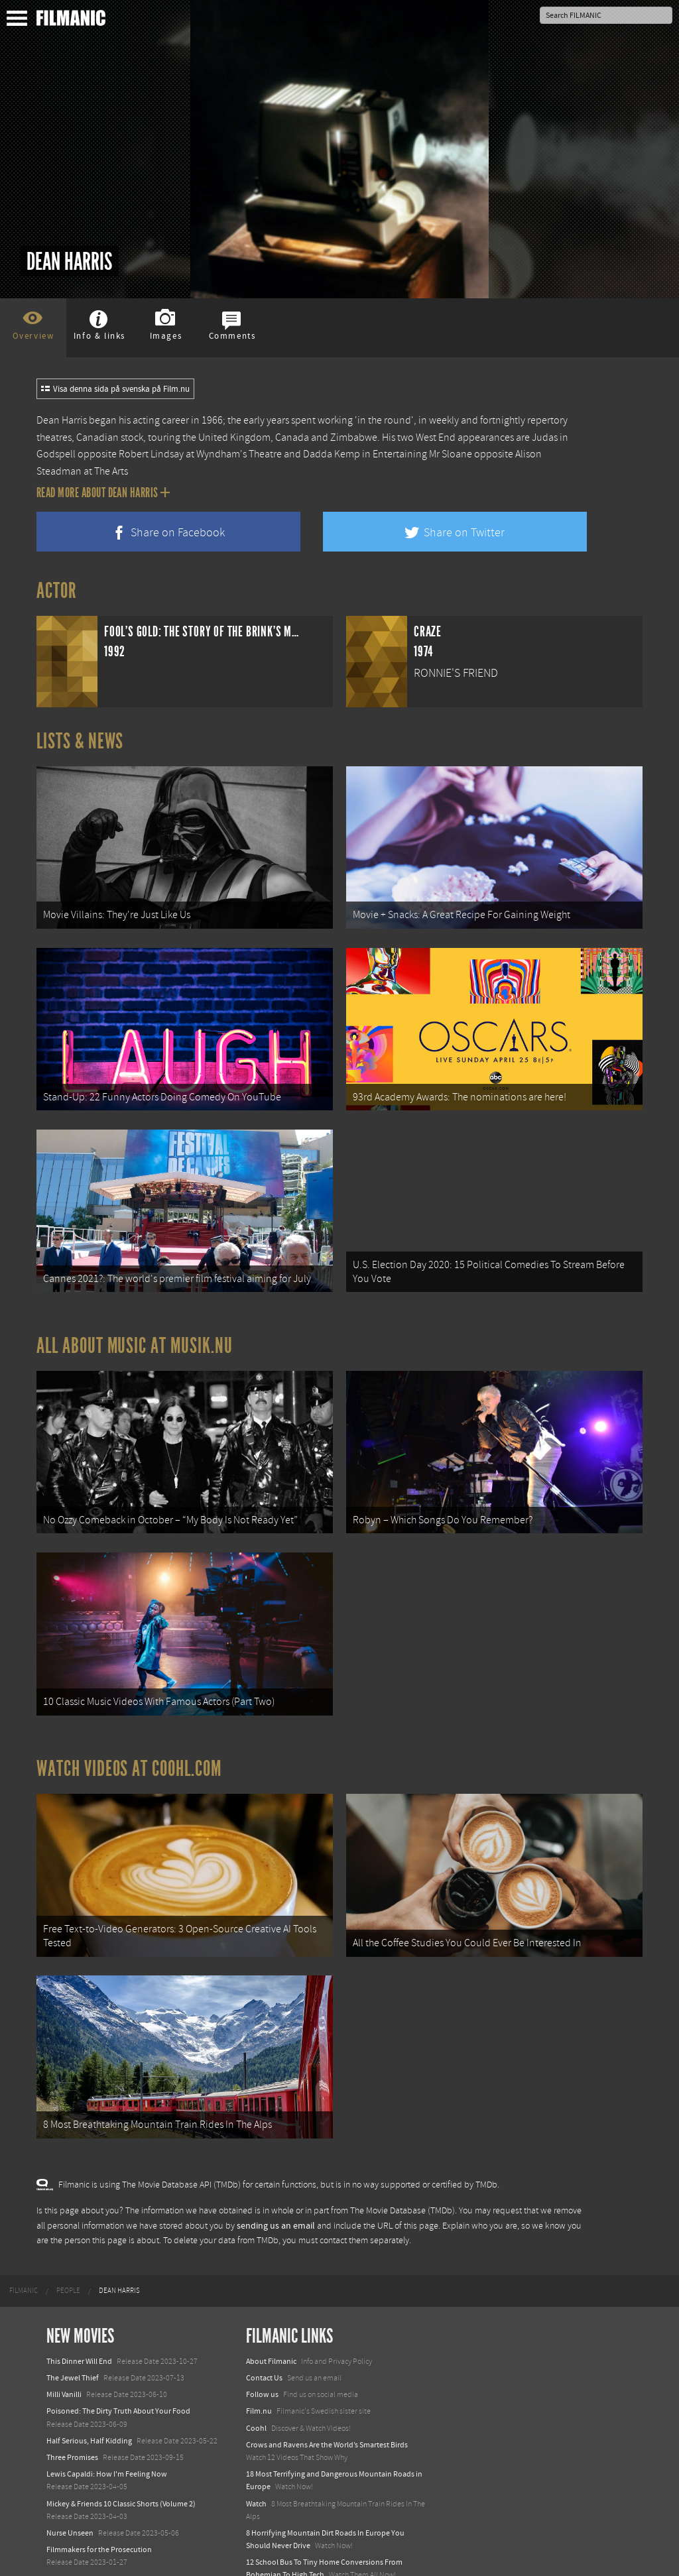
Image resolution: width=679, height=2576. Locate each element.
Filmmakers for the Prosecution (99, 2509)
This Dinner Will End (79, 2321)
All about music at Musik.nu (134, 1328)
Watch (256, 2463)
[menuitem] (23, 2251)
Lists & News (79, 741)
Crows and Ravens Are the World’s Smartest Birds (327, 2405)
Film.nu (259, 2371)
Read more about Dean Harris (103, 492)
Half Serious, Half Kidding (89, 2401)
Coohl (256, 2388)
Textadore (262, 2552)
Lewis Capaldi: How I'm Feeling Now (106, 2434)
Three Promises (72, 2417)
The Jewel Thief (72, 2338)
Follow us (262, 2354)
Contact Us (264, 2338)
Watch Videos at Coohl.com (128, 1740)
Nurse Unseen (69, 2493)
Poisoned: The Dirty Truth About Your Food (118, 2371)
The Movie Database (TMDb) (402, 2171)
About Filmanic (271, 2321)
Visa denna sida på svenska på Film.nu (115, 389)
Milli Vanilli (64, 2354)
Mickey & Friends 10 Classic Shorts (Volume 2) (121, 2463)
